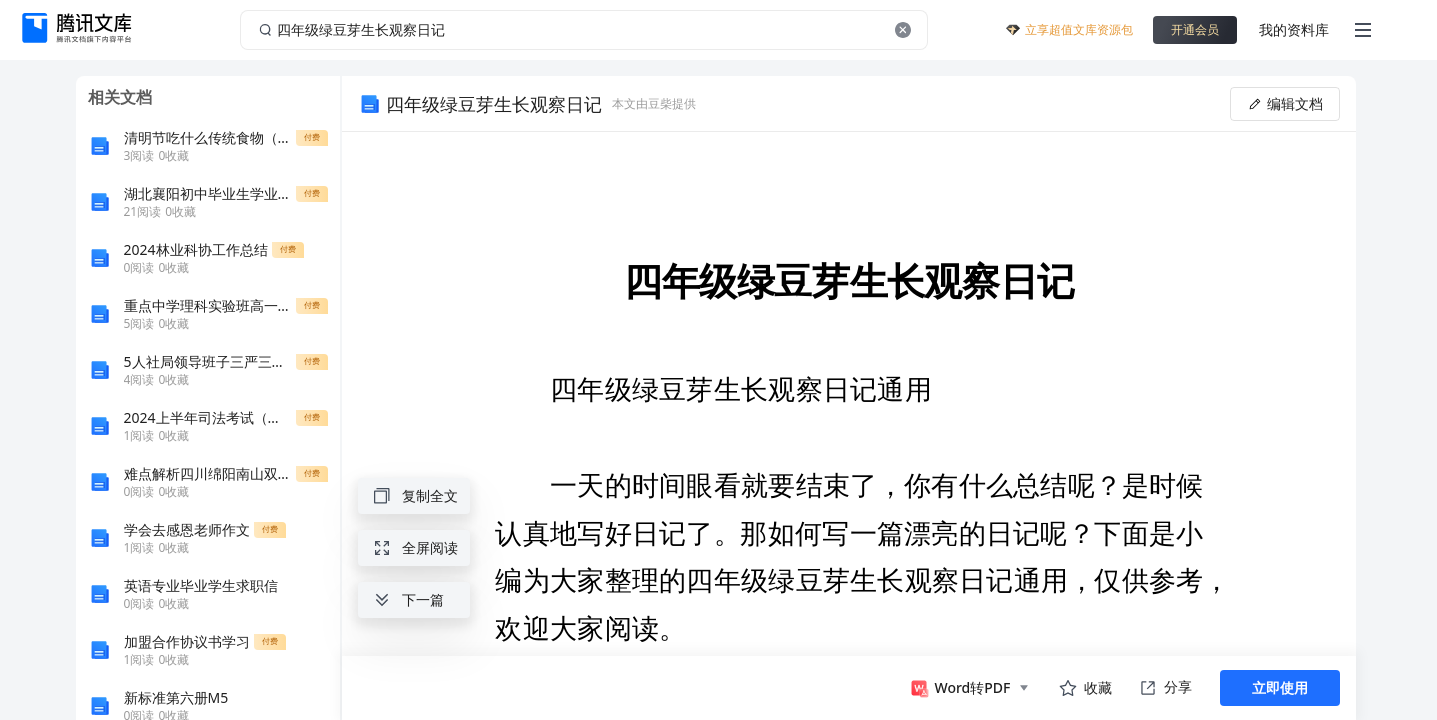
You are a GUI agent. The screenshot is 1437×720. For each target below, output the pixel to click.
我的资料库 (1294, 29)
